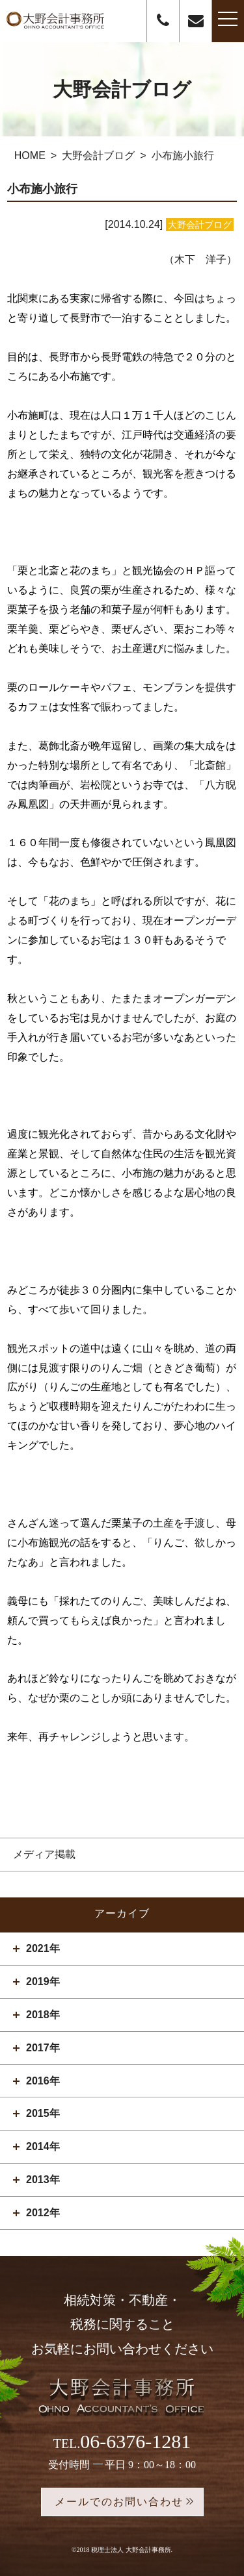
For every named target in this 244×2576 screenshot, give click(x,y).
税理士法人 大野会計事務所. (131, 2549)
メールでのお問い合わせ (119, 2501)
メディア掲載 (44, 1854)
